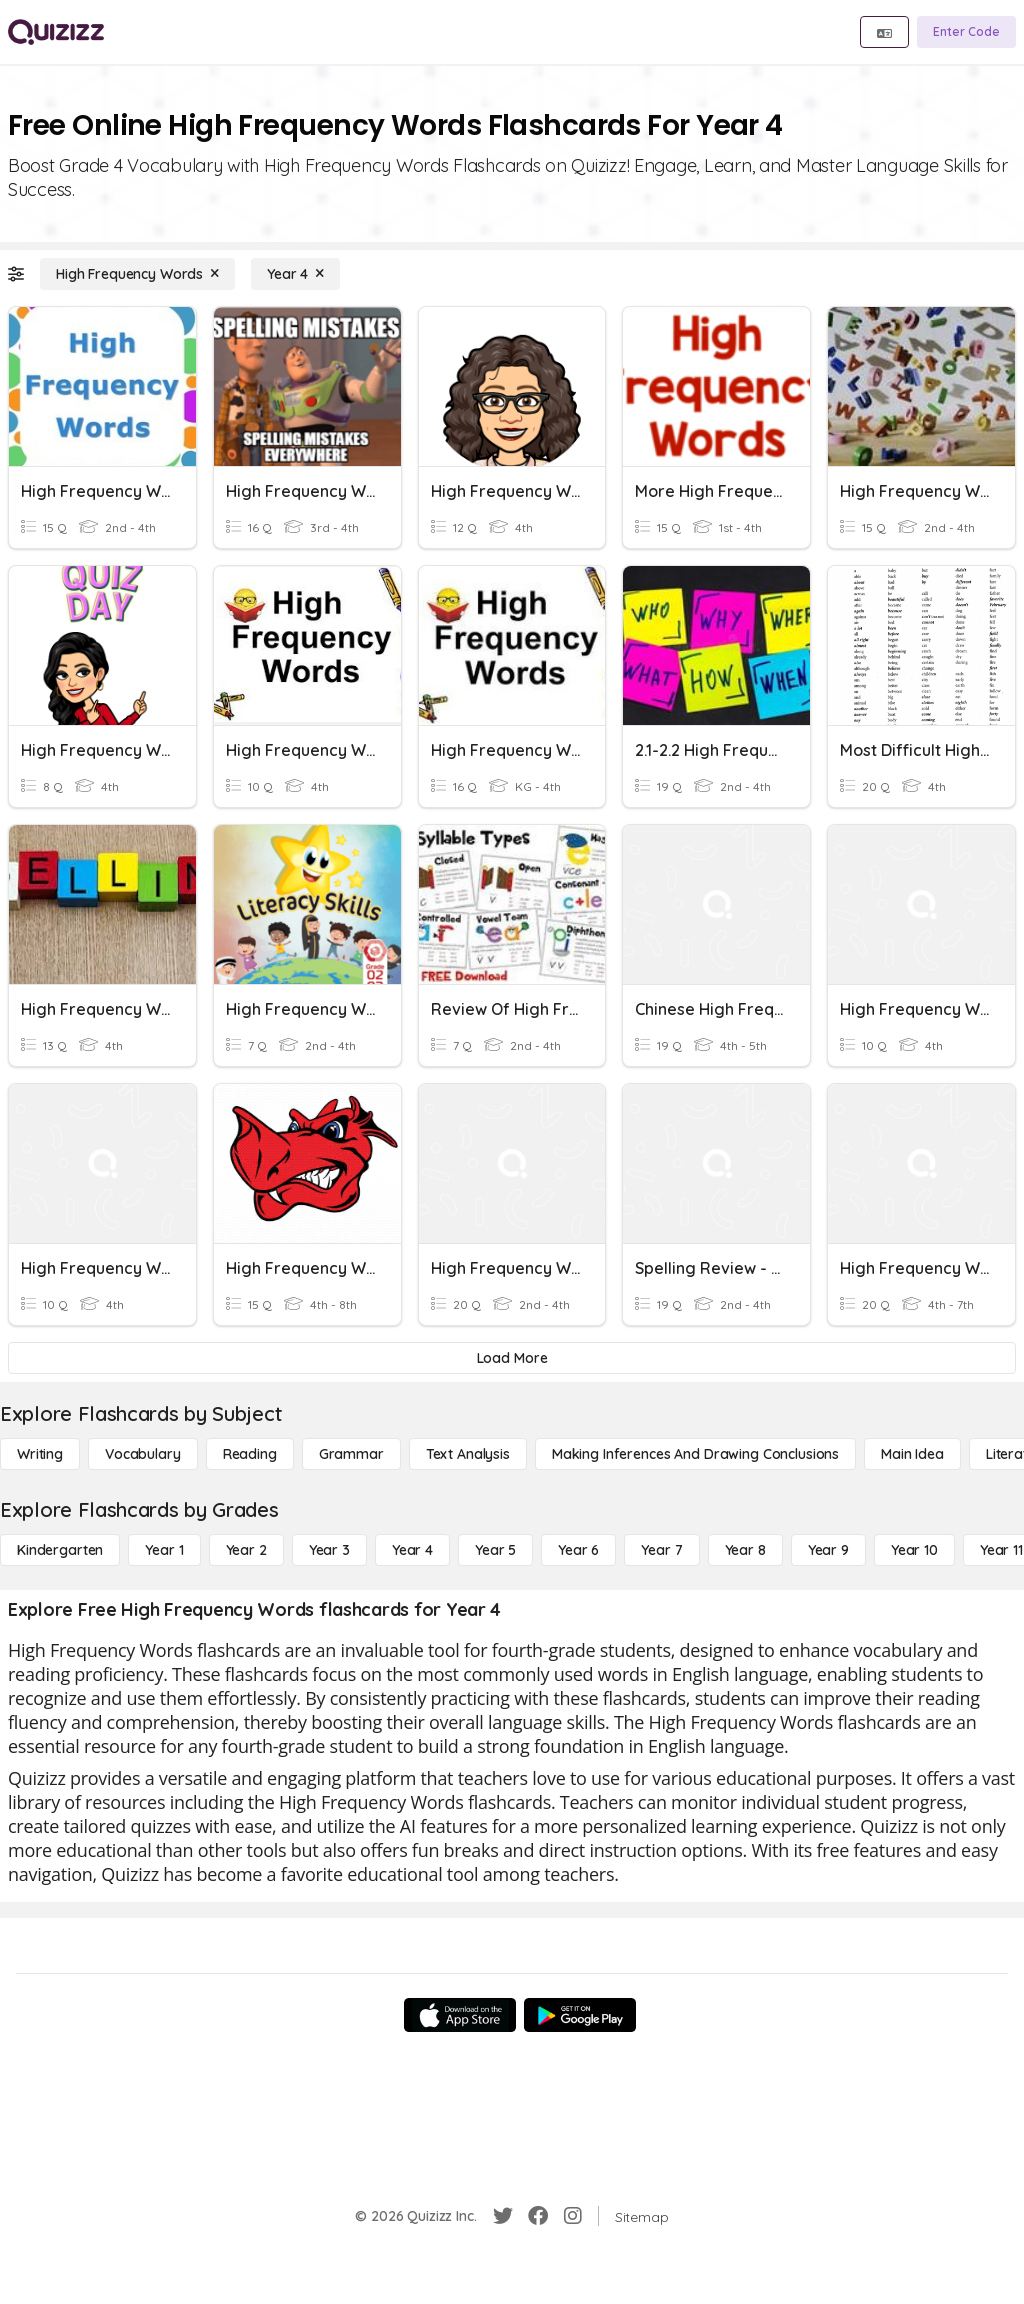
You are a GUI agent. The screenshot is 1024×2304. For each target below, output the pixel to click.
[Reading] (250, 1454)
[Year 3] (329, 1550)
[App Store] (460, 2015)
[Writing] (40, 1454)
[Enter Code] (966, 32)
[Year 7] (661, 1550)
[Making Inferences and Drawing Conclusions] (695, 1454)
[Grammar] (351, 1454)
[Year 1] (164, 1550)
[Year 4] (295, 274)
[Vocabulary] (143, 1454)
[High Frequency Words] (137, 274)
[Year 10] (914, 1550)
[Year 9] (828, 1550)
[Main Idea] (912, 1454)
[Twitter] (503, 2216)
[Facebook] (538, 2216)
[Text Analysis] (468, 1454)
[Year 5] (495, 1550)
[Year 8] (745, 1550)
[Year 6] (578, 1550)
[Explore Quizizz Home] (56, 32)
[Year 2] (246, 1550)
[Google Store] (580, 2015)
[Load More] (512, 1358)
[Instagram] (573, 2216)
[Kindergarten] (60, 1550)
